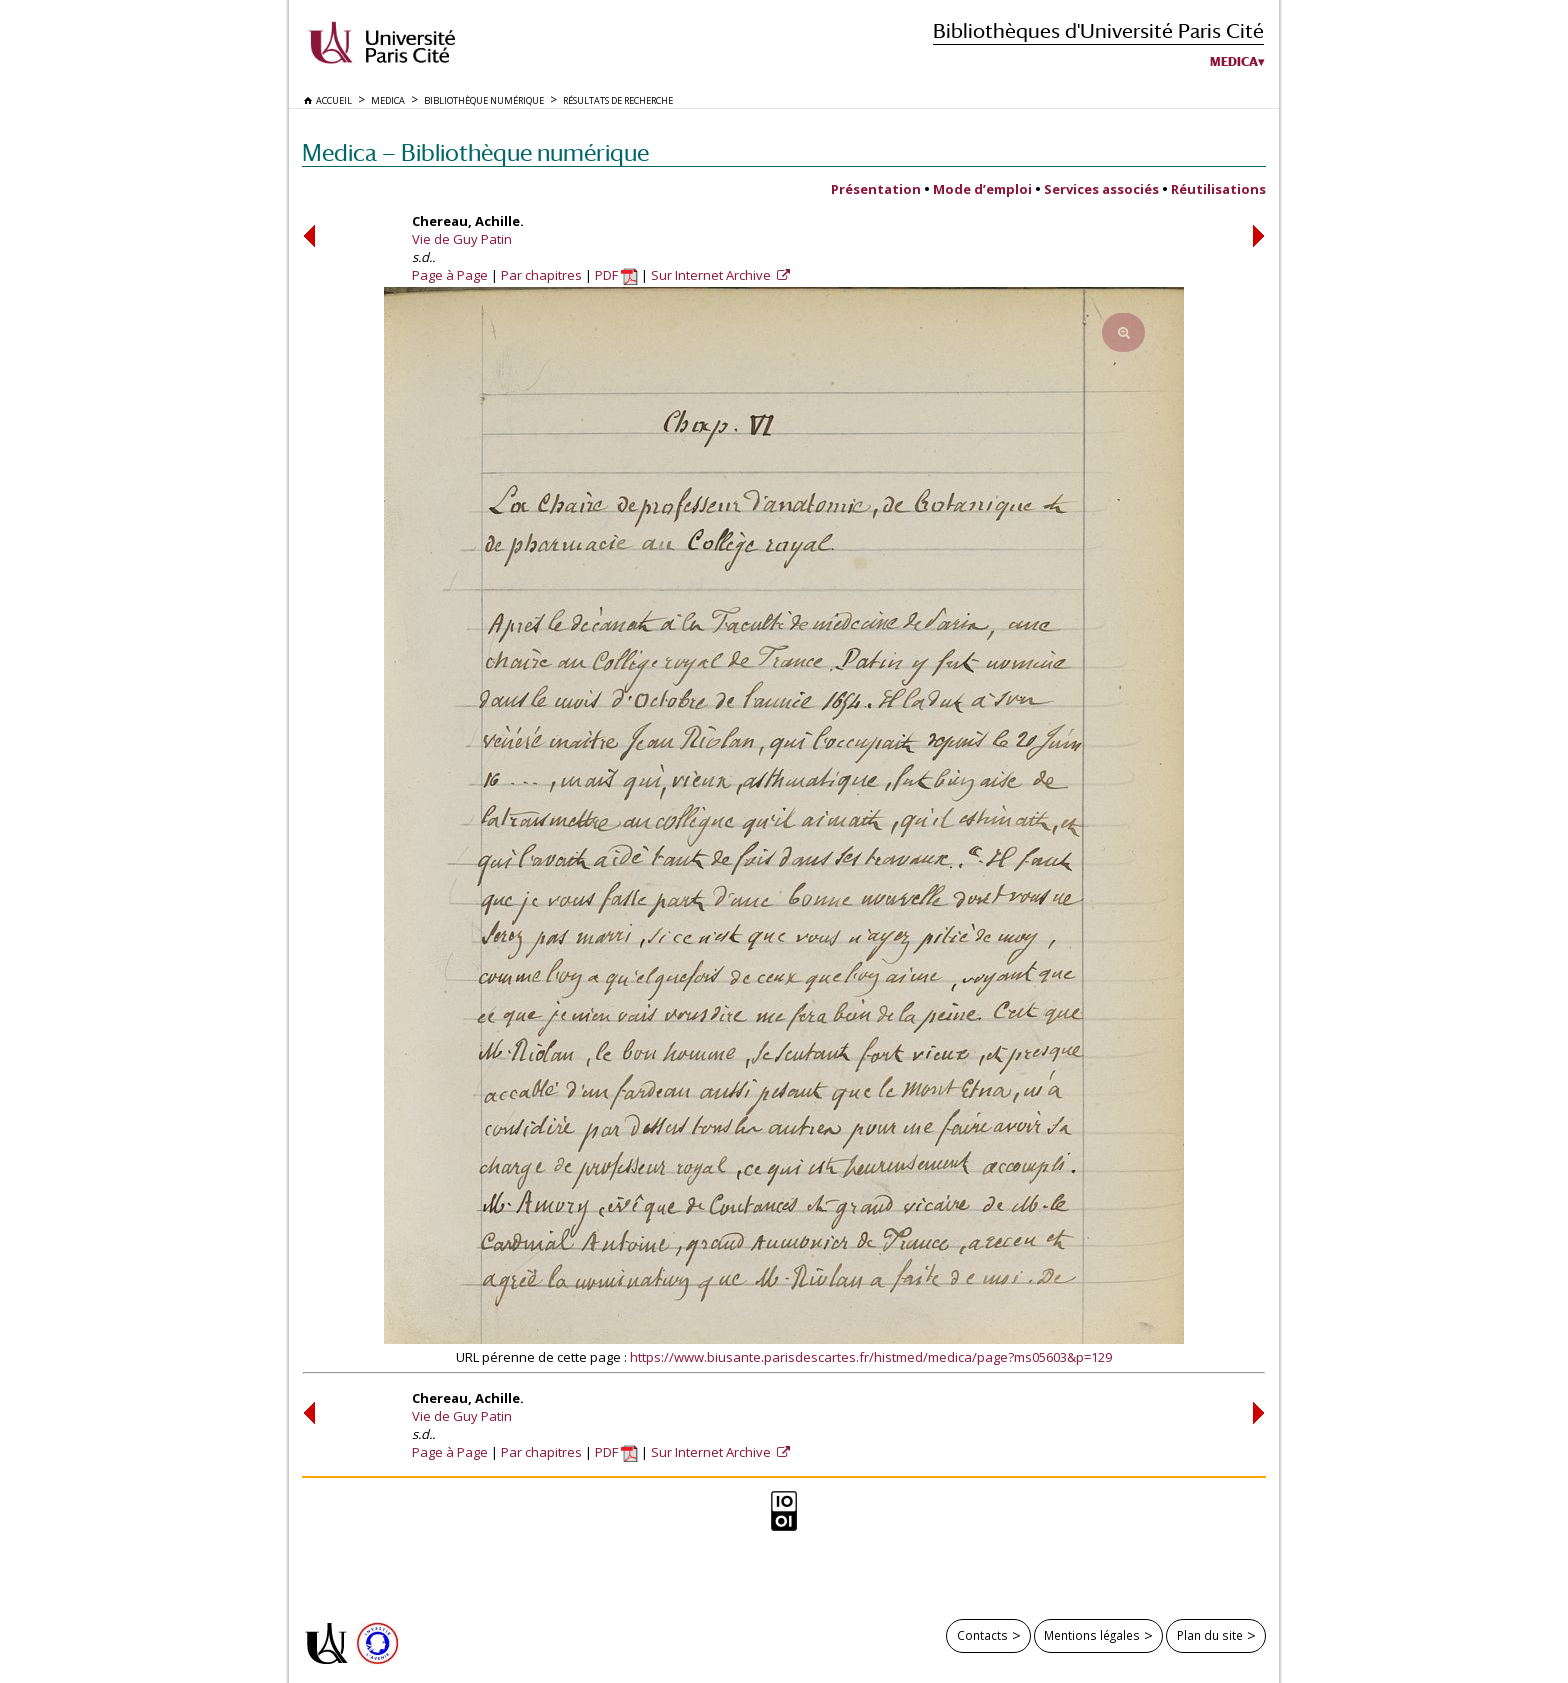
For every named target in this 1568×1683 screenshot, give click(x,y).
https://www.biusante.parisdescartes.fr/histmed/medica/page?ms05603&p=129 (871, 1357)
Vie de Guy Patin (462, 239)
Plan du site (1210, 1635)
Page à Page (450, 275)
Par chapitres (541, 275)
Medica (1234, 62)
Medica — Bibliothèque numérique (475, 152)
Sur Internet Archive (712, 275)
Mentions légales (1092, 1635)
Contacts (982, 1635)
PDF (616, 275)
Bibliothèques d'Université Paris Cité (1098, 30)
